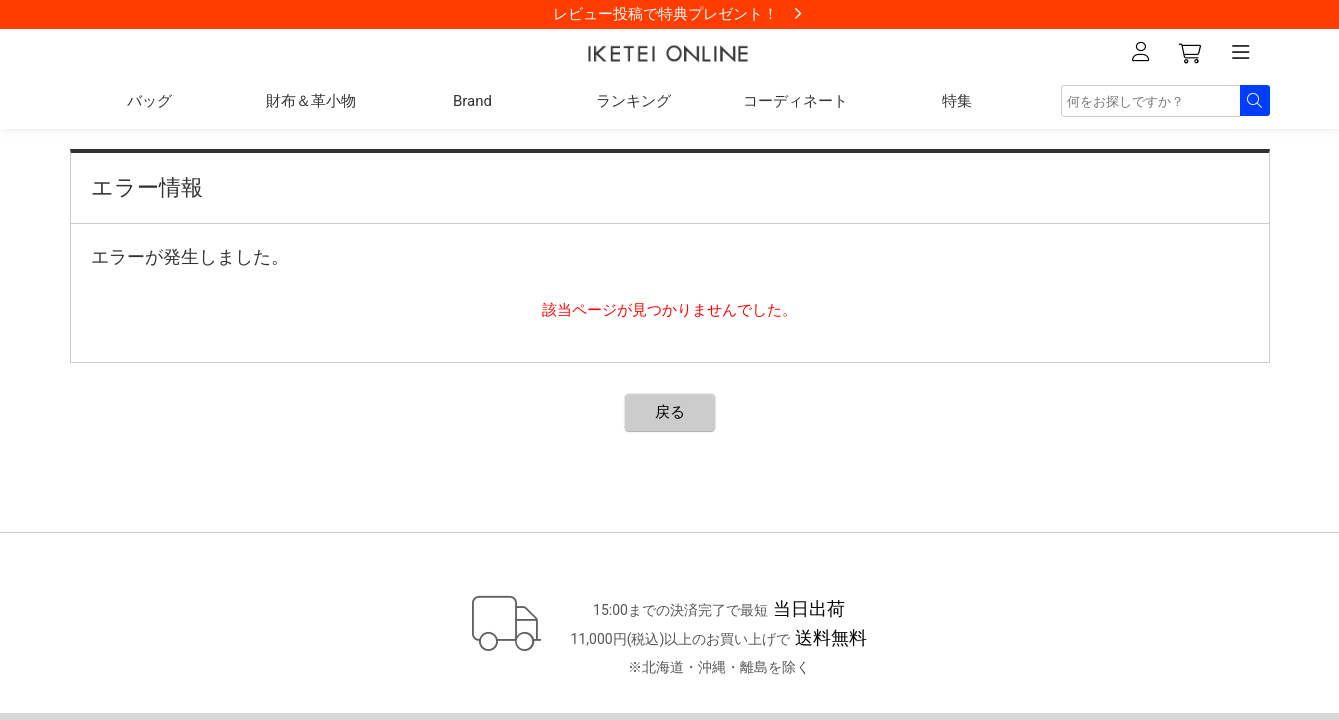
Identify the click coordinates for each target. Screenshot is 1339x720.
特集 (957, 101)
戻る (670, 412)
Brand (472, 101)
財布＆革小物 (311, 101)
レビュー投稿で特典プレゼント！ (665, 14)
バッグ (149, 101)
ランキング (633, 101)
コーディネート (795, 101)
